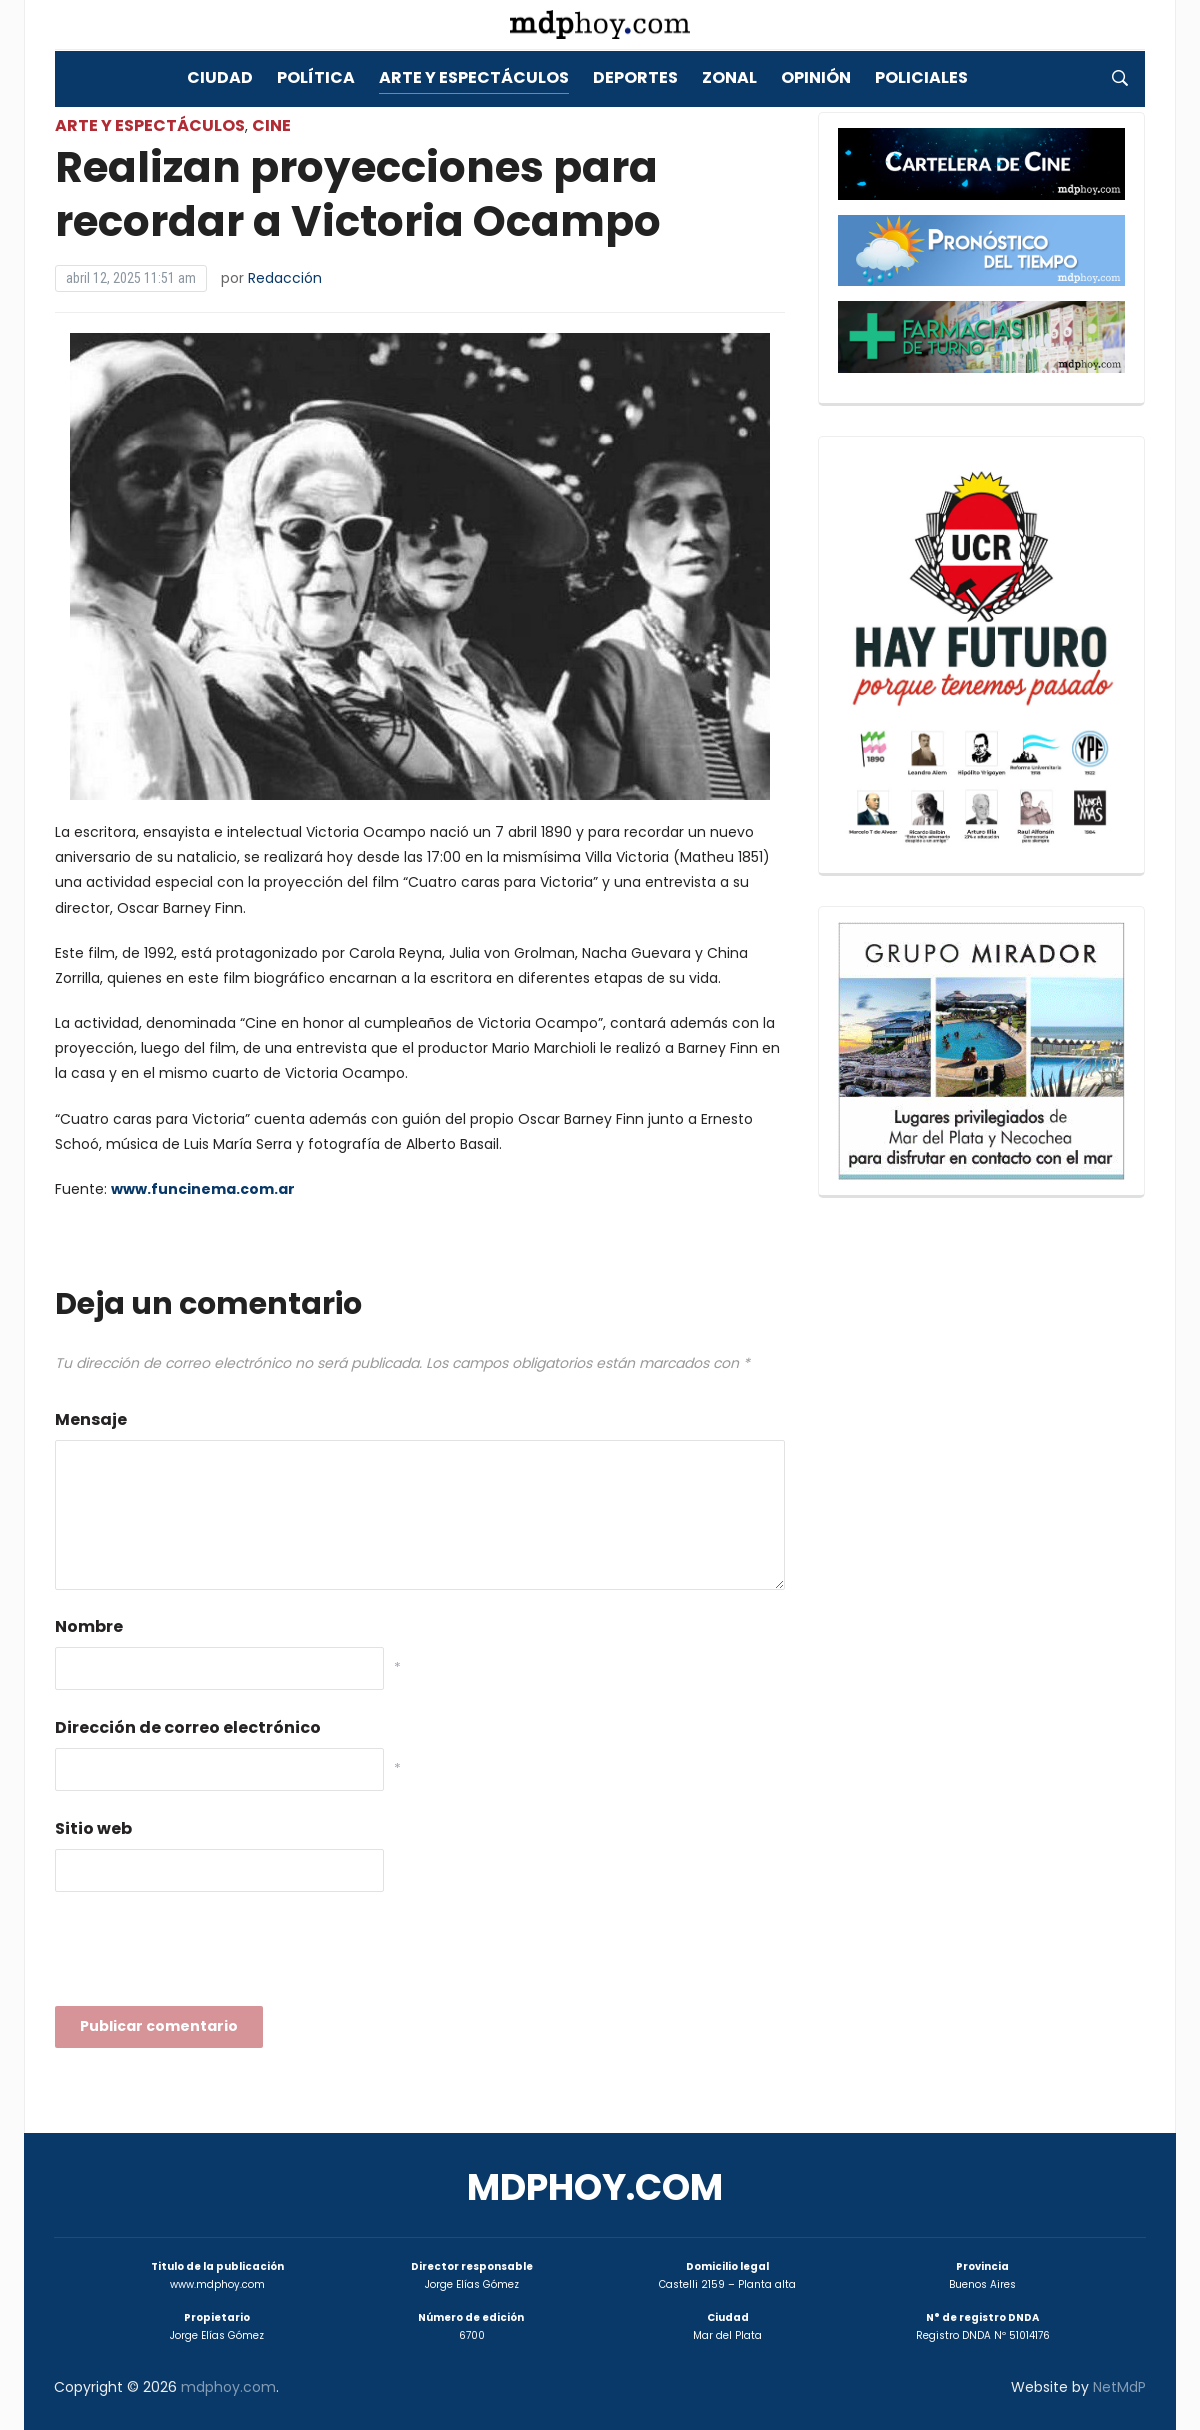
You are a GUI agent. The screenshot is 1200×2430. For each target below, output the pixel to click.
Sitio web (93, 1828)
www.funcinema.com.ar (203, 1189)
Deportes (635, 77)
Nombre (89, 1626)
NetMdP (1119, 2387)
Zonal (729, 77)
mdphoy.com (595, 2187)
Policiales (921, 77)
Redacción (285, 278)
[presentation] (207, 1955)
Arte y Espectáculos (474, 77)
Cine (271, 125)
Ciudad (220, 77)
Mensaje (91, 1419)
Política (316, 77)
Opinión (816, 77)
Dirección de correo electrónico (188, 1727)
